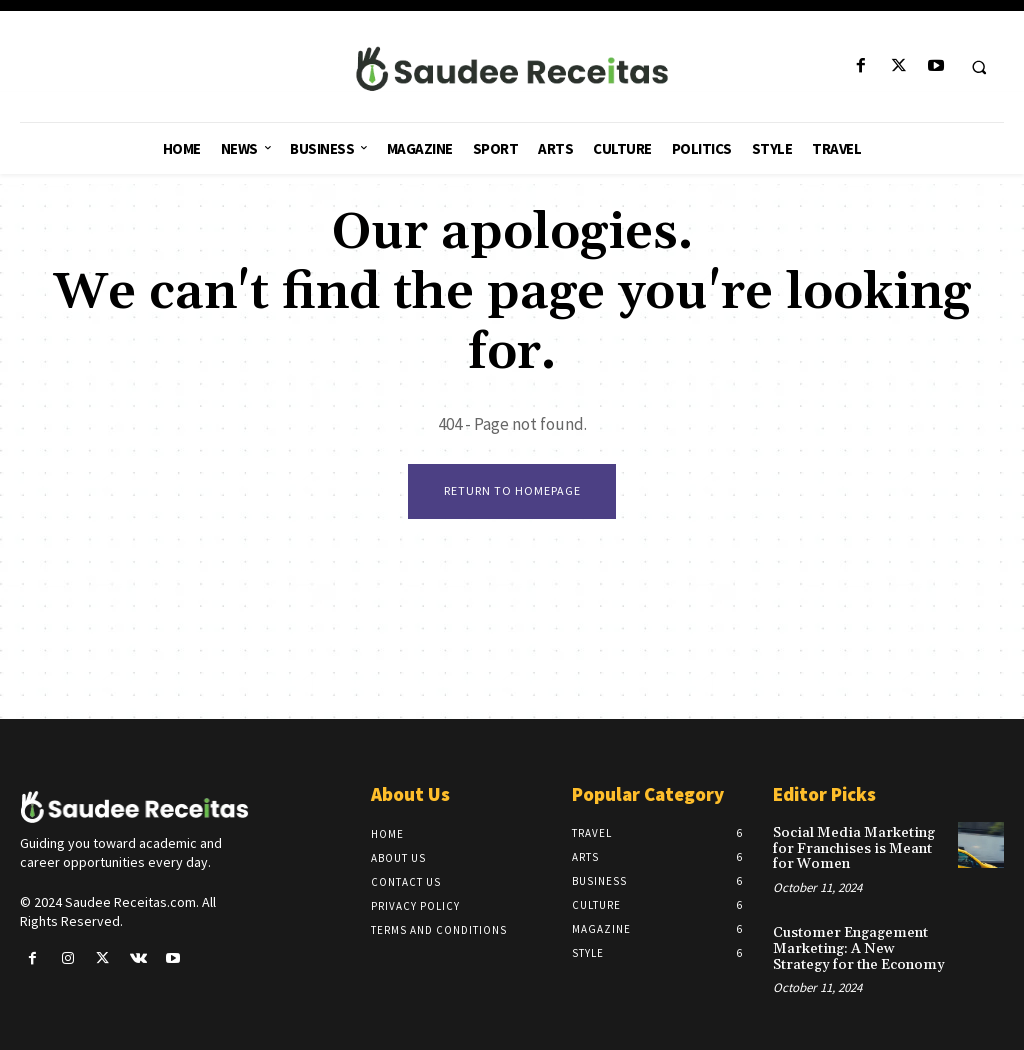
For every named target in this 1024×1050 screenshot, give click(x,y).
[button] (979, 67)
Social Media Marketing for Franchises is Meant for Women (851, 848)
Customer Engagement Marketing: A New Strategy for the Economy (856, 947)
